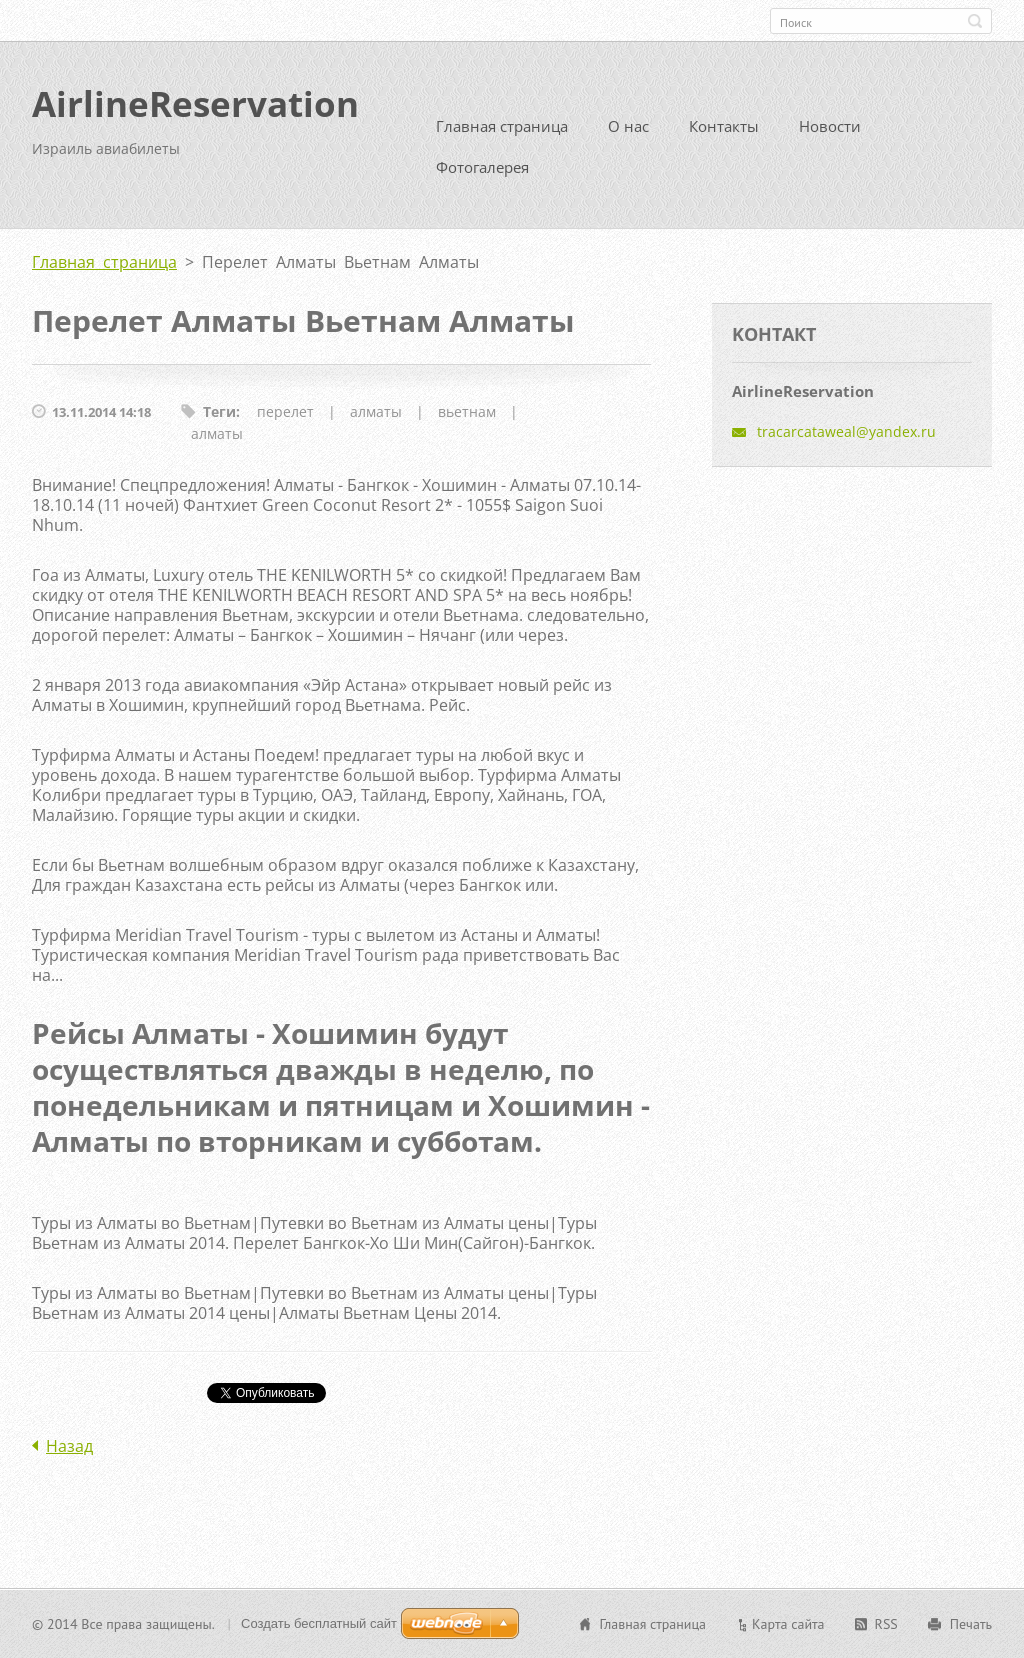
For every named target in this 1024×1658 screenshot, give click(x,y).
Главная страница (502, 126)
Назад (69, 1446)
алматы (376, 411)
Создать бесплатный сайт (319, 1623)
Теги (219, 411)
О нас (628, 126)
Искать (975, 21)
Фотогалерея (482, 167)
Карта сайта (788, 1624)
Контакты (724, 126)
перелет (285, 411)
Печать (971, 1624)
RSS (886, 1624)
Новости (830, 126)
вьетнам (467, 411)
